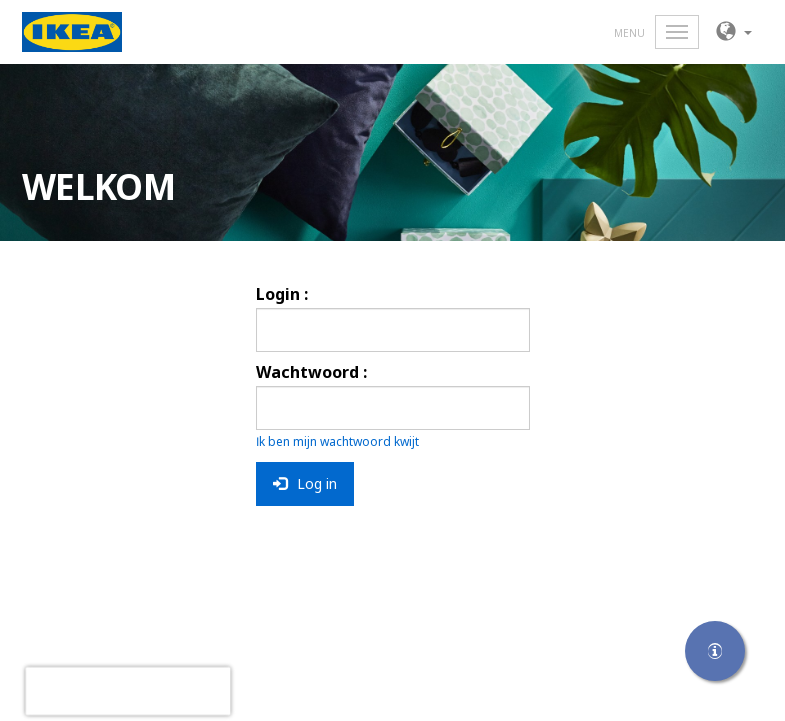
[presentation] (128, 691)
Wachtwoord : (311, 372)
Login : (282, 294)
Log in (305, 483)
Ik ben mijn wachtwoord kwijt (337, 441)
